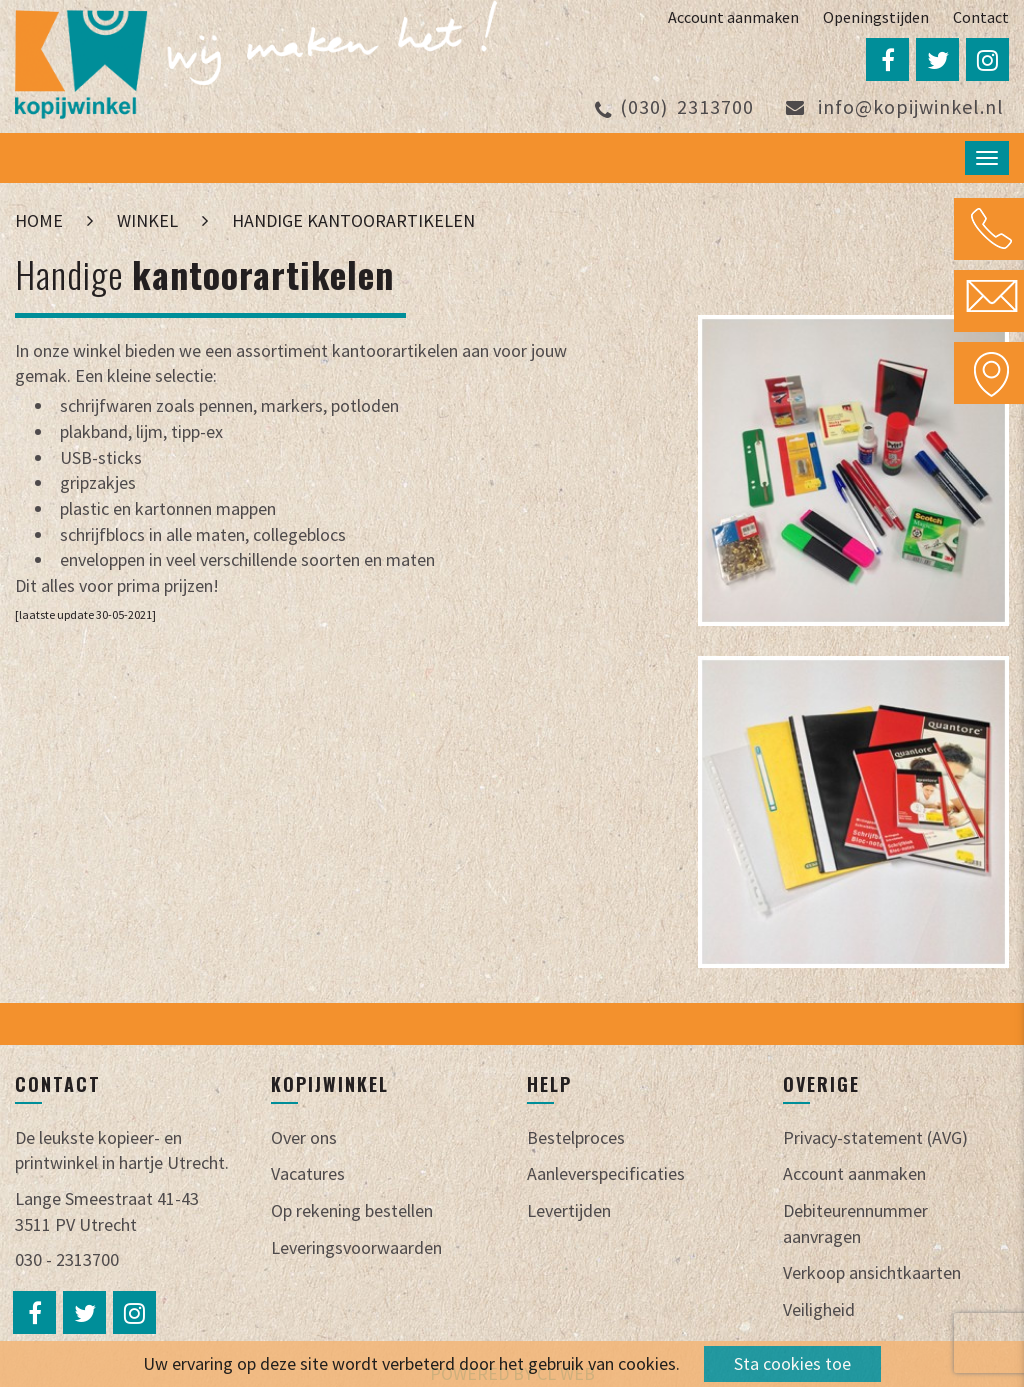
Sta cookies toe (792, 1363)
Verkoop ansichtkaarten (872, 1272)
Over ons (304, 1137)
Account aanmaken (733, 17)
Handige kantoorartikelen (353, 220)
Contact (981, 17)
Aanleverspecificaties (606, 1173)
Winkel (147, 220)
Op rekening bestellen (352, 1210)
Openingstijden (876, 17)
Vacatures (308, 1173)
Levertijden (569, 1210)
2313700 (674, 106)
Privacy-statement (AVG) (875, 1137)
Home (41, 220)
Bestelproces (576, 1137)
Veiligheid (819, 1309)
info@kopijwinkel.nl (895, 106)
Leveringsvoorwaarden (356, 1247)
